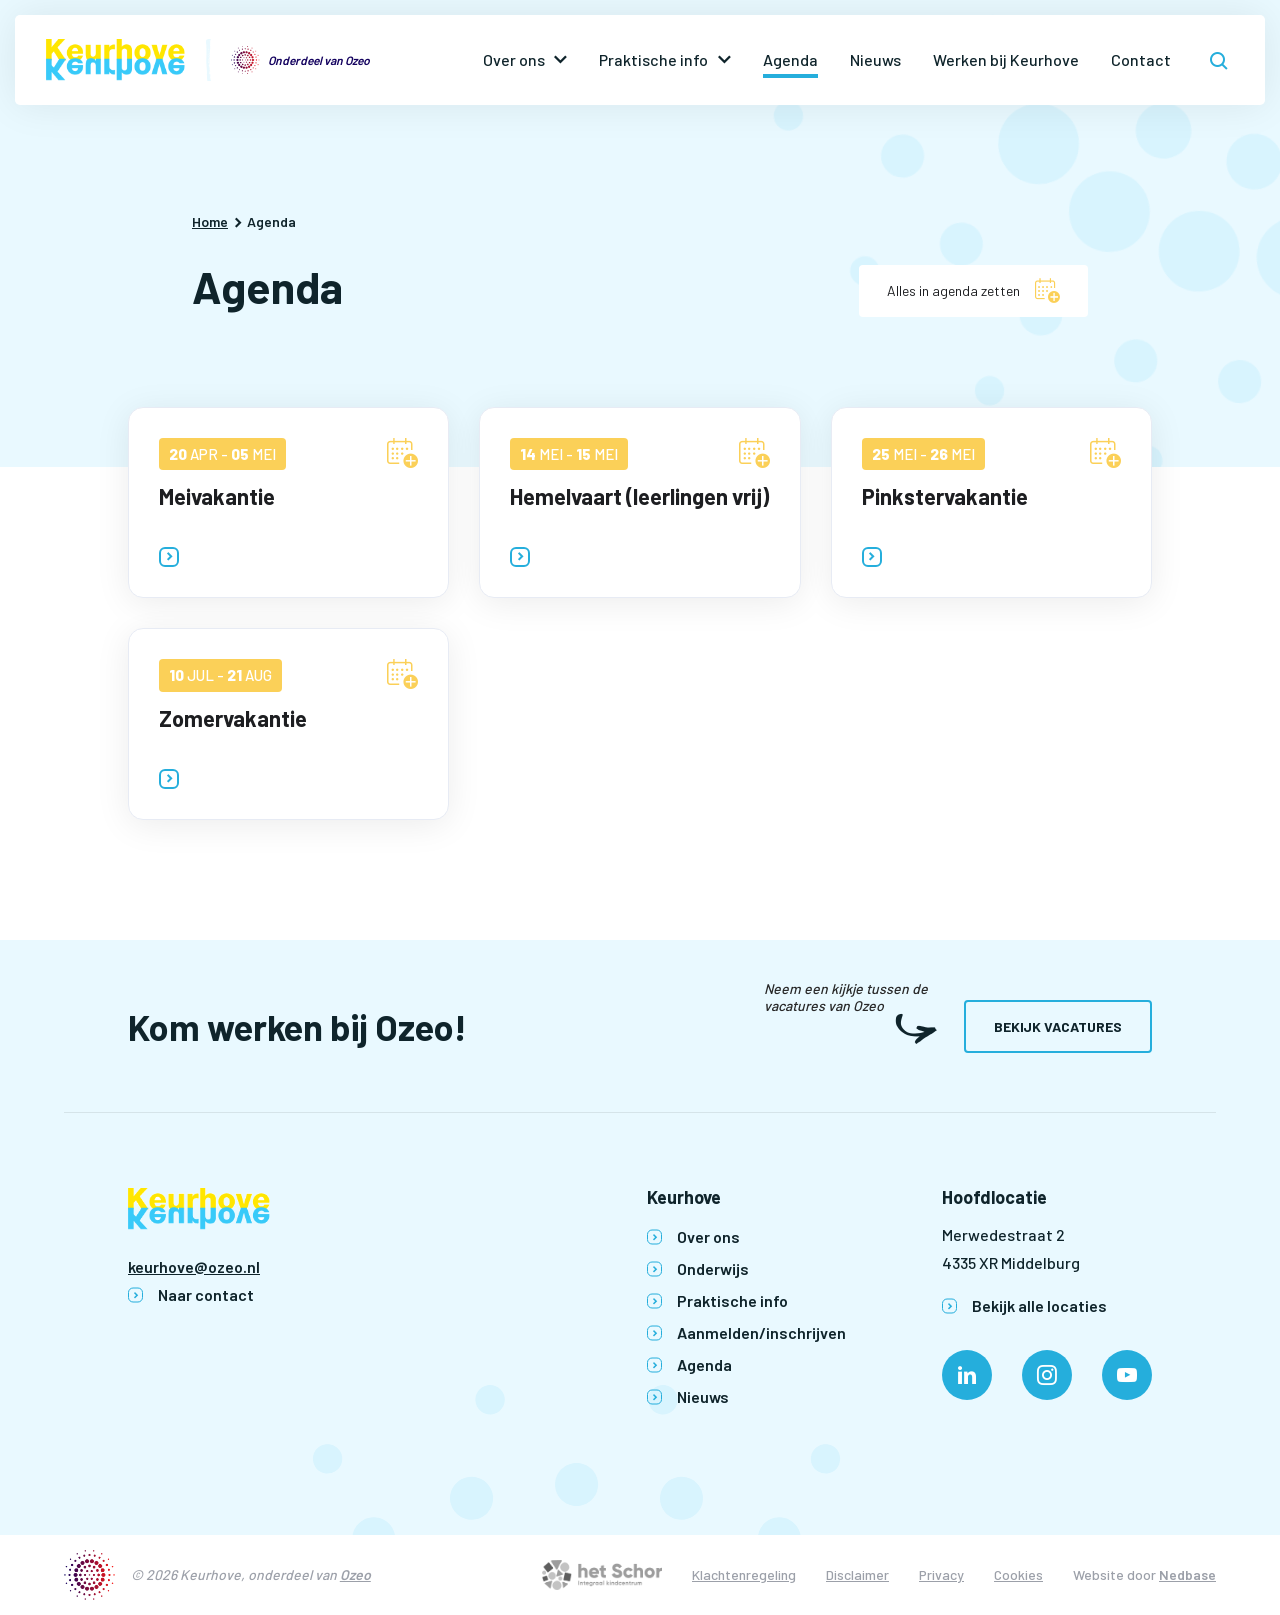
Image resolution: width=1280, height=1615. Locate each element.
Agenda (790, 59)
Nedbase (1187, 1574)
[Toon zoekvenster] (1219, 60)
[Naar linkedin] (967, 1375)
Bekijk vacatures (1058, 1026)
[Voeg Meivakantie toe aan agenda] (402, 453)
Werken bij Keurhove (1006, 59)
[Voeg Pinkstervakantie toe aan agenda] (1105, 453)
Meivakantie (217, 496)
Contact (1141, 59)
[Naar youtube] (1127, 1375)
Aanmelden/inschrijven (761, 1332)
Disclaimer (857, 1574)
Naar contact (206, 1294)
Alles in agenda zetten (953, 290)
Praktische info (653, 59)
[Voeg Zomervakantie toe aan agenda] (402, 674)
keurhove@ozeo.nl (194, 1266)
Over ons (514, 59)
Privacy (941, 1574)
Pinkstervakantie (945, 496)
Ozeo (355, 1574)
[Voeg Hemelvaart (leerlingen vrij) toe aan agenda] (754, 453)
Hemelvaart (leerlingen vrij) (639, 496)
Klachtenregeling (744, 1574)
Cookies (1018, 1574)
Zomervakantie (233, 718)
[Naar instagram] (1047, 1375)
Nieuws (875, 59)
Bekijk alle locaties (1039, 1305)
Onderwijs (713, 1268)
